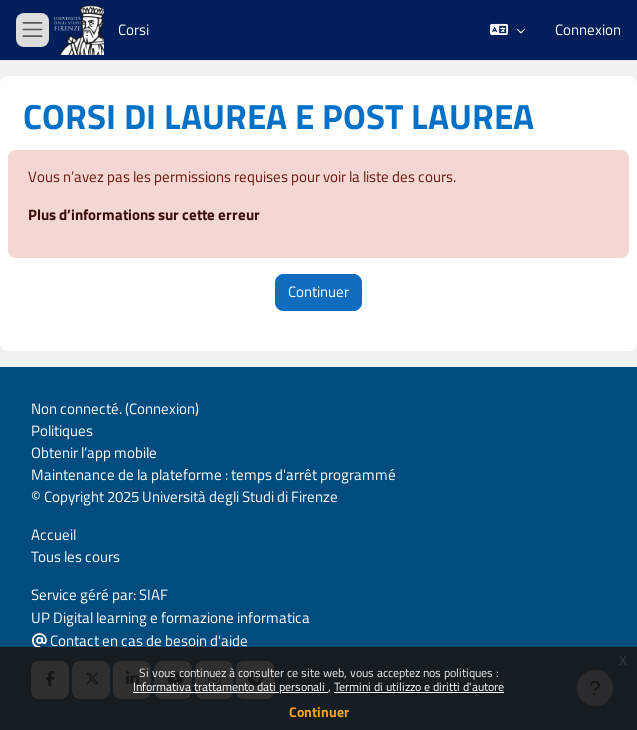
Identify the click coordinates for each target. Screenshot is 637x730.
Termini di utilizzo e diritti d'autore (419, 686)
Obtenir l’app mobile (94, 452)
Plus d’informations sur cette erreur (144, 214)
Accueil (53, 534)
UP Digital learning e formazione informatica (170, 617)
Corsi (133, 29)
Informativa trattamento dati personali (230, 686)
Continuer (319, 711)
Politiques (62, 430)
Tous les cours (75, 556)
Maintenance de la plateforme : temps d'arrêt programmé (213, 474)
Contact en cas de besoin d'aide (140, 640)
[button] (507, 30)
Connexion (588, 30)
